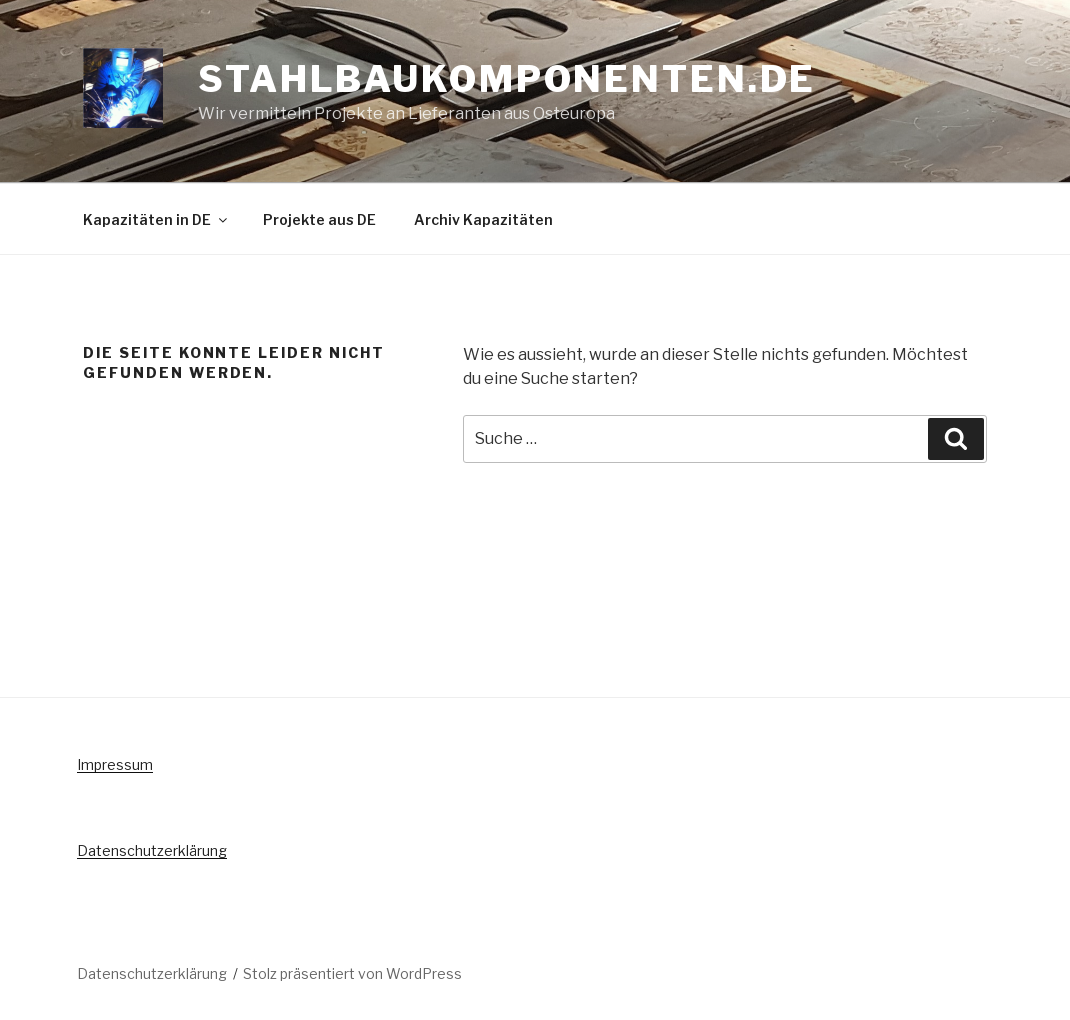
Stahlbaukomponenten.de (507, 79)
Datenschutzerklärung (152, 850)
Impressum (115, 764)
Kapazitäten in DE (156, 219)
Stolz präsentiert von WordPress (352, 973)
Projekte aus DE (319, 219)
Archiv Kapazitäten (483, 219)
